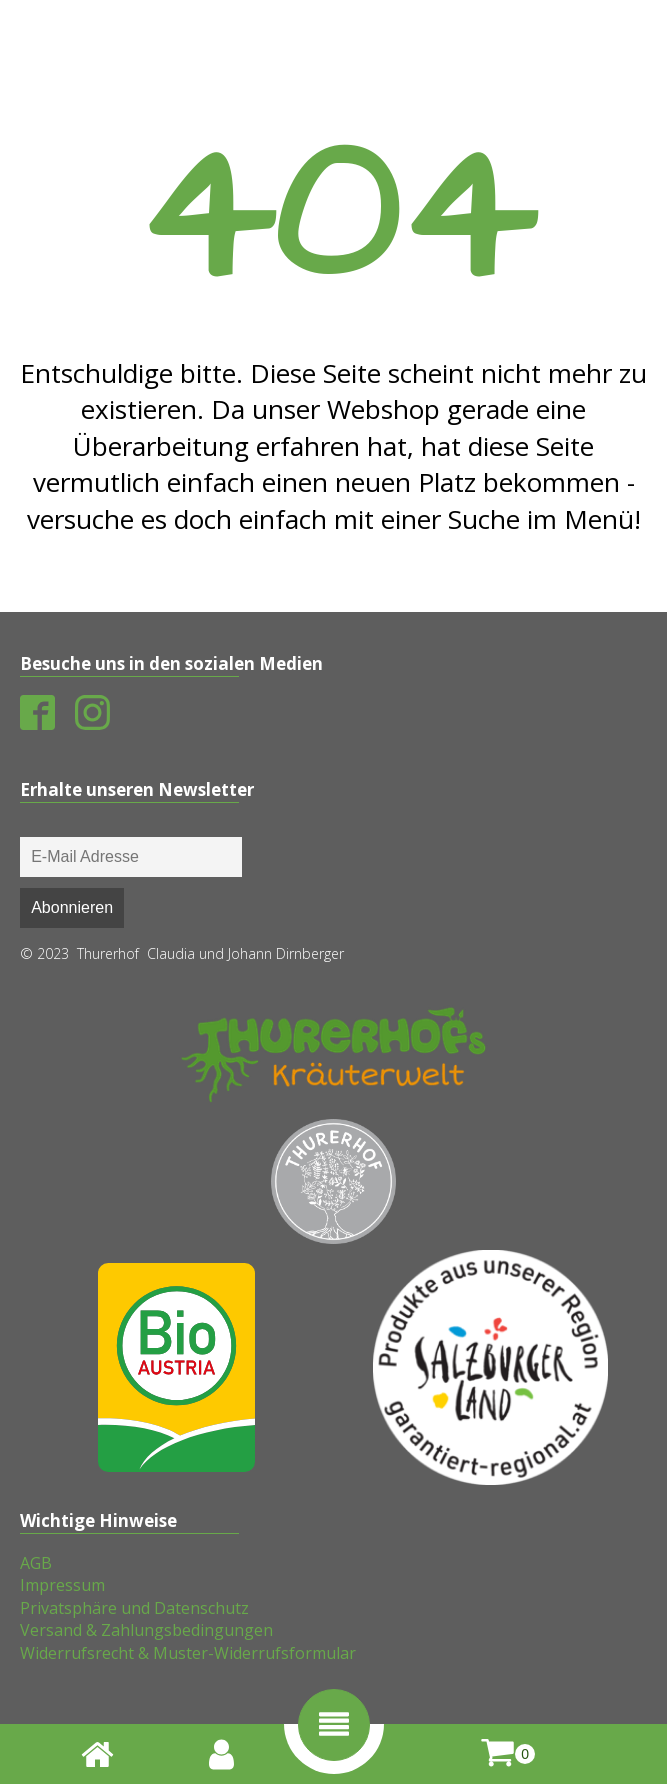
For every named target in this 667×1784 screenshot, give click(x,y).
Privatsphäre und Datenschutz (134, 1608)
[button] (334, 1725)
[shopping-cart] (507, 1753)
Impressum (62, 1585)
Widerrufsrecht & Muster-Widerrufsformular (188, 1653)
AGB (36, 1563)
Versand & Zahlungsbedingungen (146, 1630)
